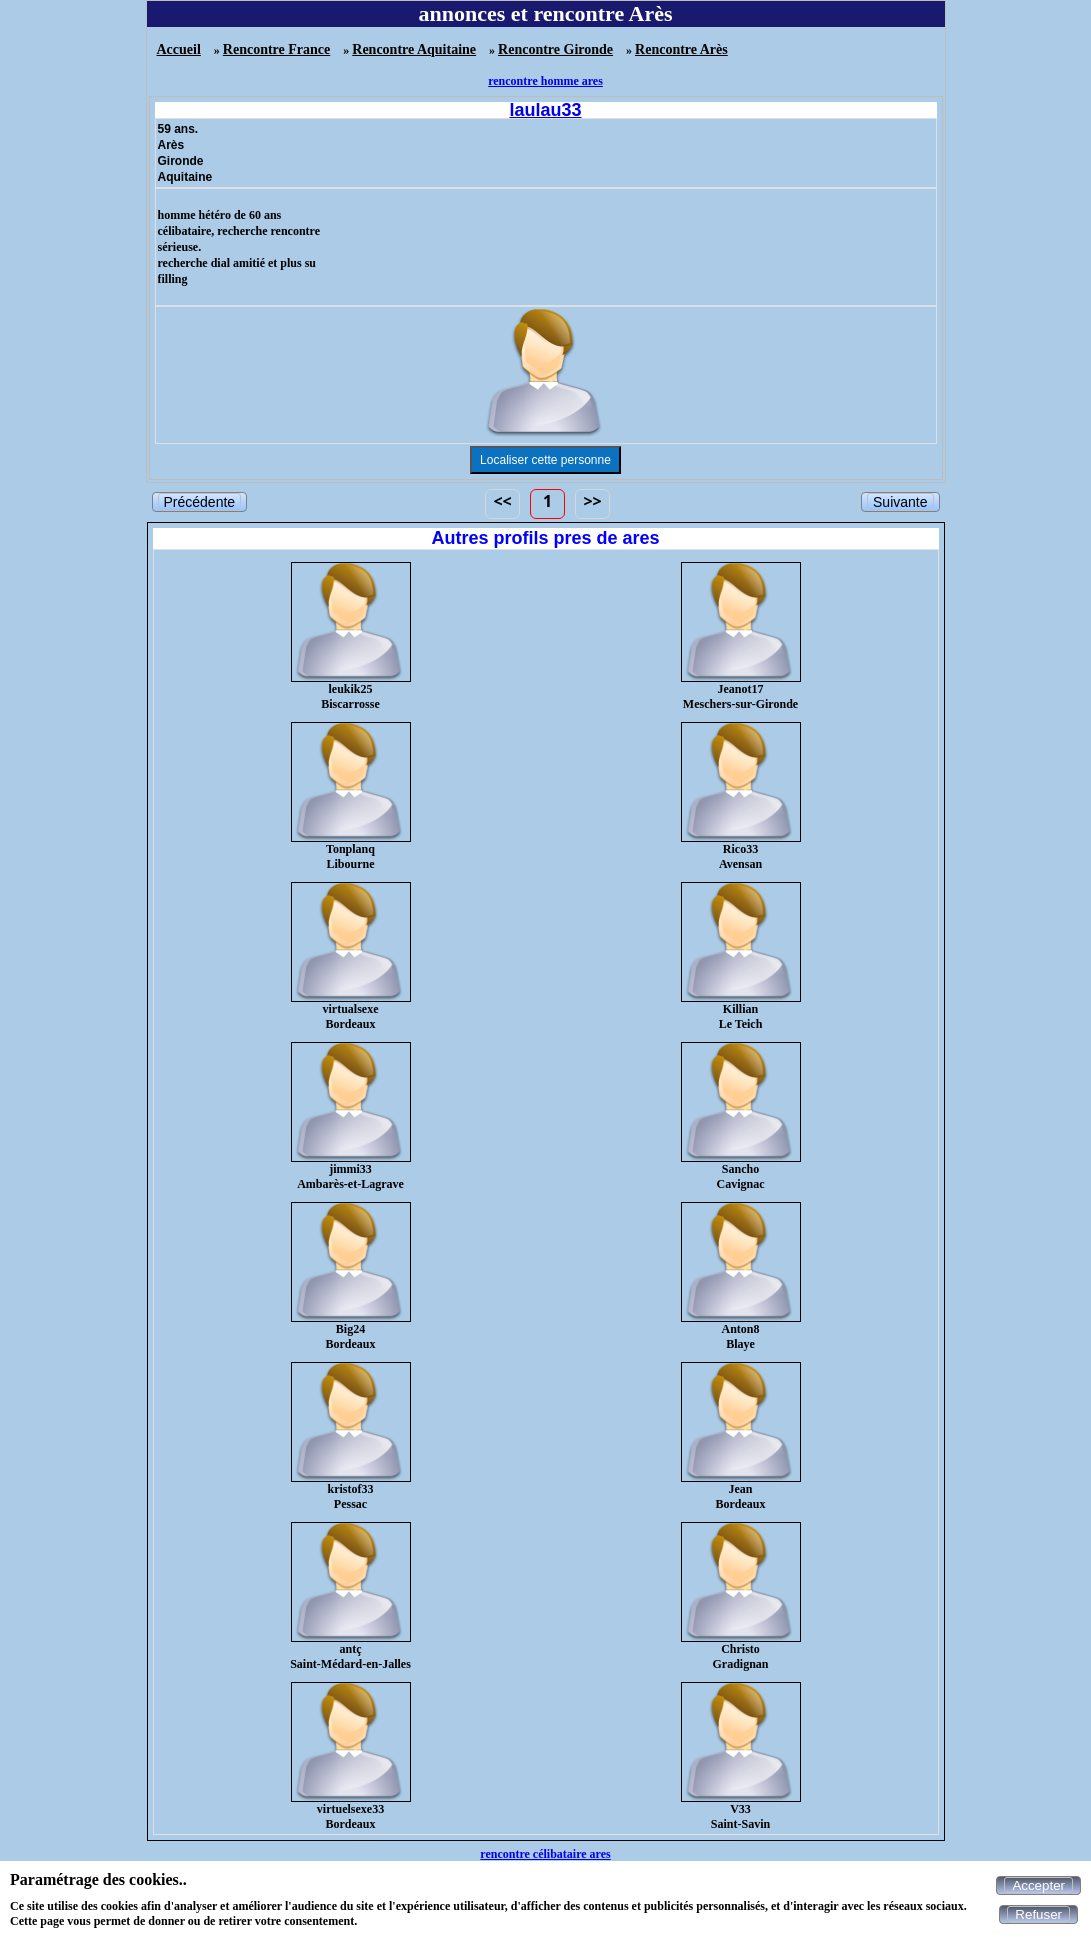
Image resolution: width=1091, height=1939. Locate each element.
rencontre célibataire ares (545, 1854)
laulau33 (545, 110)
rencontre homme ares (545, 81)
